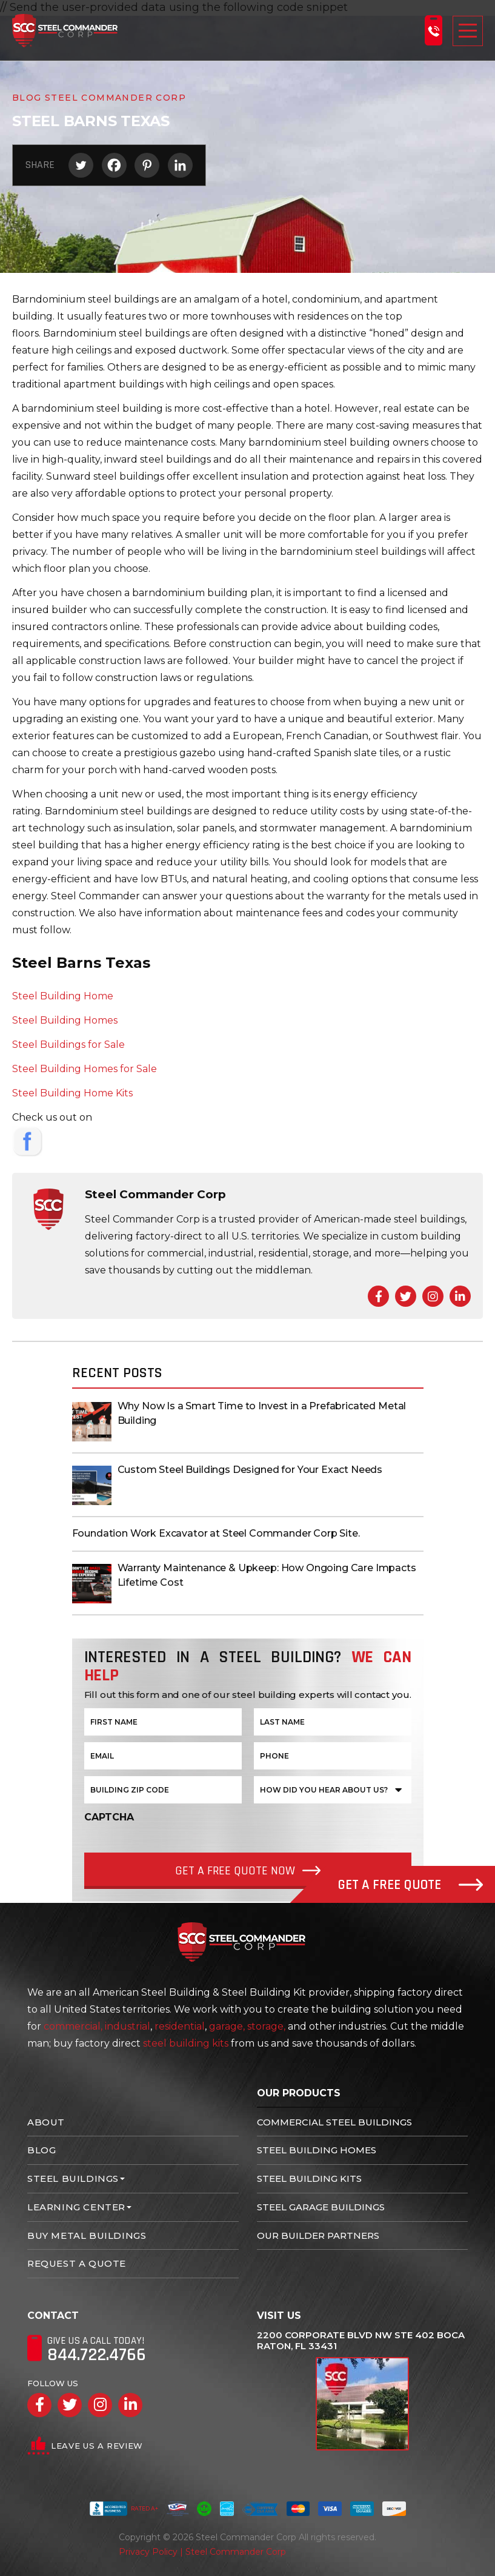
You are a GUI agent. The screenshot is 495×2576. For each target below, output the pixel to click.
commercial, (73, 2026)
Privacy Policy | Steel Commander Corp (202, 2551)
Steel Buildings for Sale (68, 1044)
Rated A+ (124, 2508)
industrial (127, 2026)
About (46, 2122)
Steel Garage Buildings (321, 2207)
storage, (266, 2026)
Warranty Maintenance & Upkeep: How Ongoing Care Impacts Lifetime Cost (267, 1575)
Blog (41, 2150)
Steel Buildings (73, 2178)
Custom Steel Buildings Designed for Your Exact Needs (250, 1469)
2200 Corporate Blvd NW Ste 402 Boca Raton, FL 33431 (361, 2341)
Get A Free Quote (410, 1885)
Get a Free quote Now (235, 1871)
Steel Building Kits (309, 2178)
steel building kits (185, 2043)
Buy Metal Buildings (86, 2235)
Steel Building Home (62, 996)
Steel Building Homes (65, 1020)
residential (179, 2026)
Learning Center (76, 2207)
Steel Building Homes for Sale (84, 1069)
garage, (227, 2026)
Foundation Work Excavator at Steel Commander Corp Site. (216, 1533)
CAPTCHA (109, 1817)
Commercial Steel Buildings (334, 2122)
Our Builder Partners (318, 2235)
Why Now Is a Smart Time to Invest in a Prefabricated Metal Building (262, 1413)
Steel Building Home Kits (72, 1093)
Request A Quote (76, 2263)
